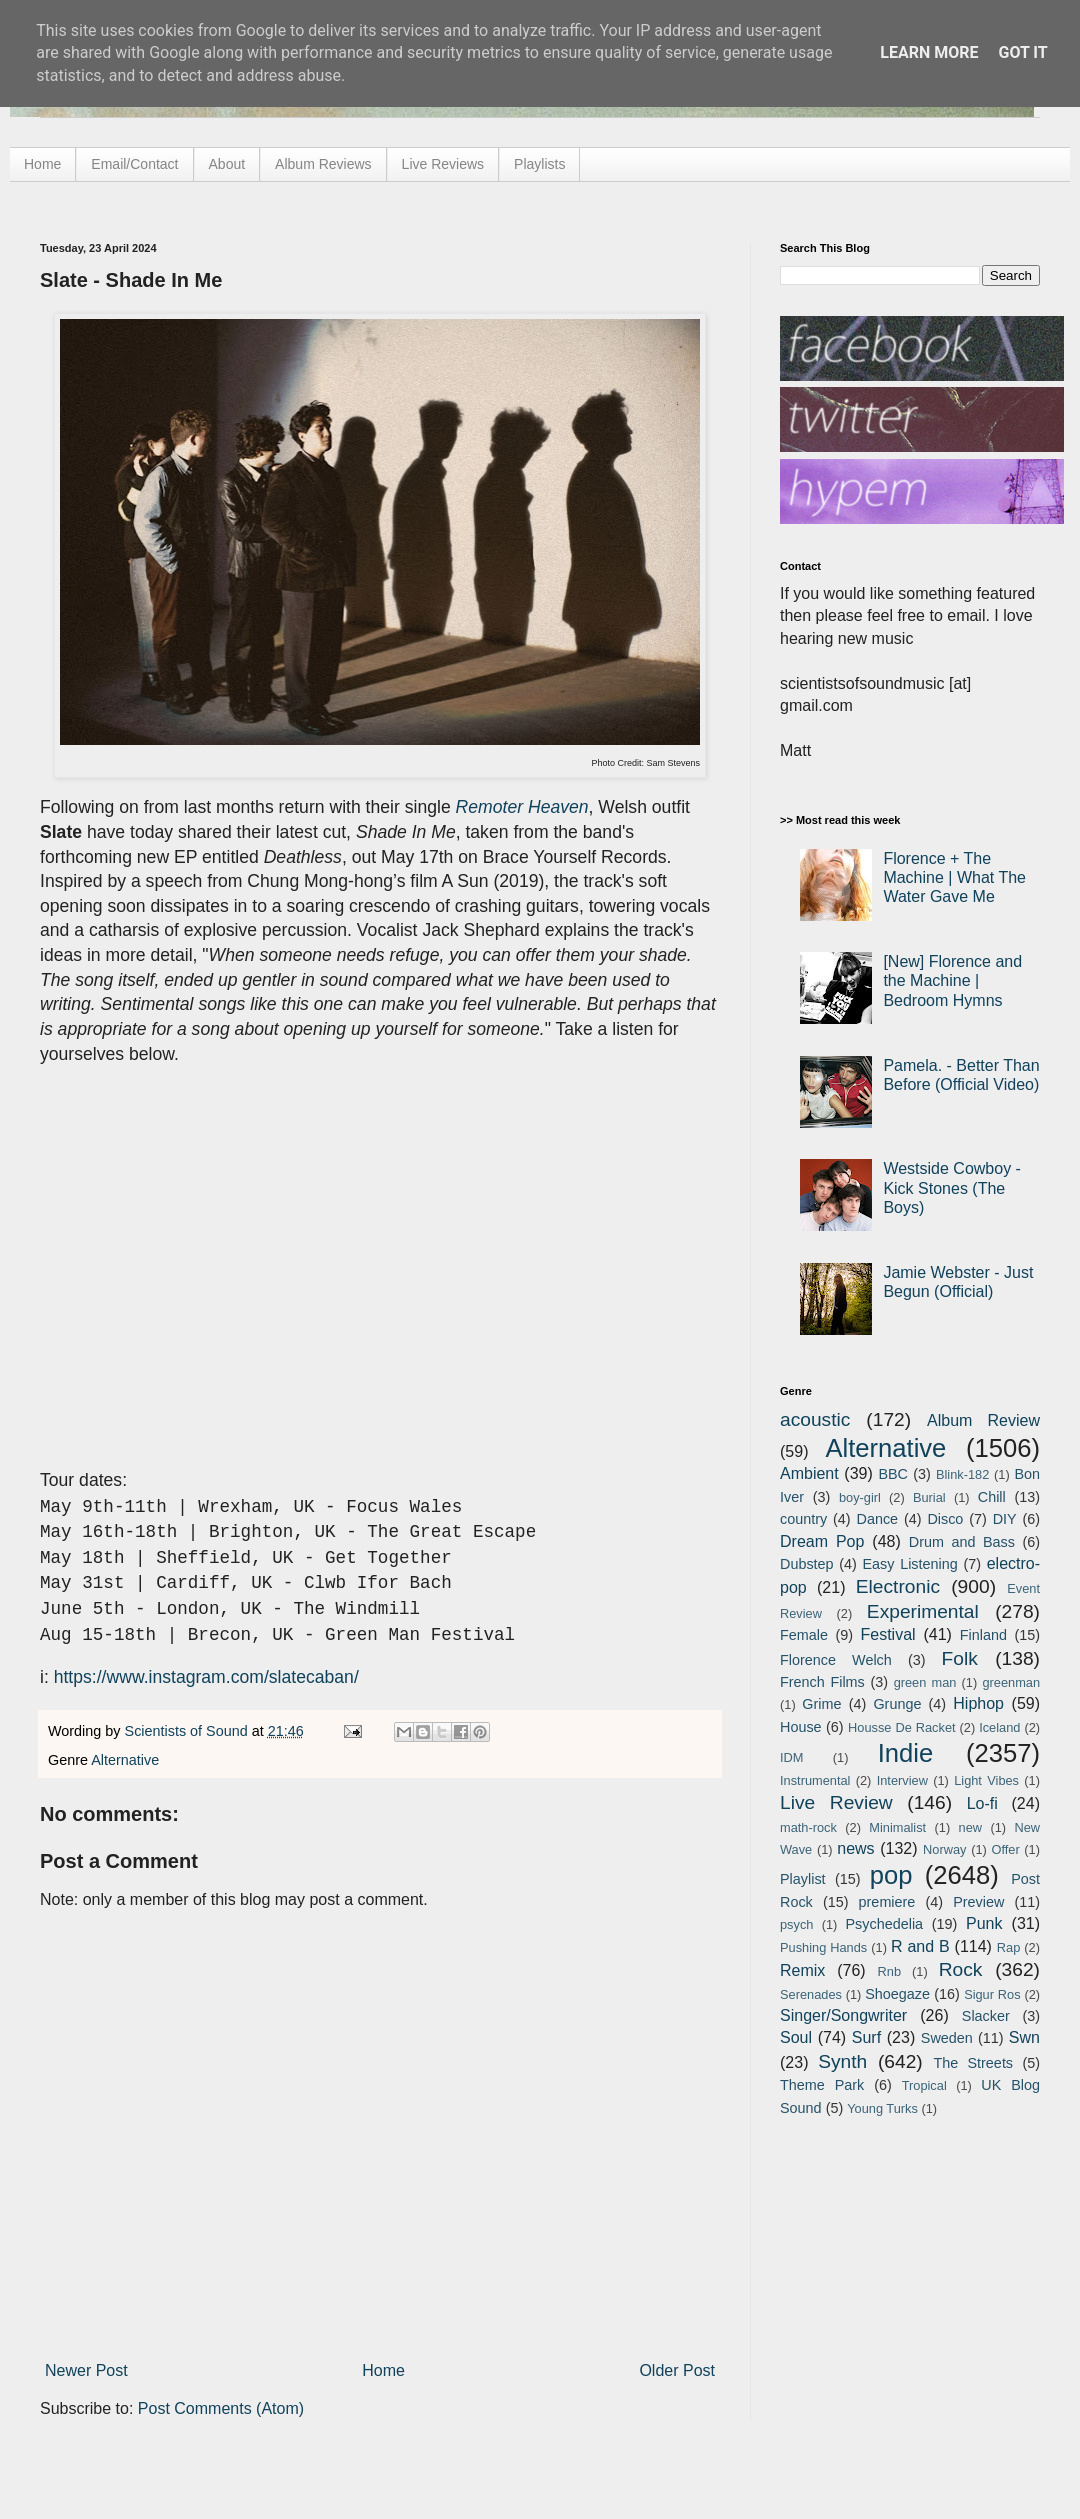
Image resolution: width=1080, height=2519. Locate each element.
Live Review (836, 1802)
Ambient (809, 1473)
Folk (960, 1658)
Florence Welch (836, 1660)
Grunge (897, 1704)
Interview (902, 1780)
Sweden (947, 2038)
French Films (822, 1682)
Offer (1005, 1849)
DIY (1005, 1519)
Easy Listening (910, 1564)
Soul (796, 2037)
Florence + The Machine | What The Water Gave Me (954, 877)
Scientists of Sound (188, 1731)
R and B (920, 1946)
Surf (866, 2037)
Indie (906, 1753)
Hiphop (978, 1703)
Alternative (125, 1760)
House (801, 1727)
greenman (1011, 1682)
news (855, 1848)
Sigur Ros (992, 1994)
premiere (887, 1902)
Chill (992, 1497)
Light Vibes (986, 1780)
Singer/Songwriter (843, 2015)
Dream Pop (822, 1541)
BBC (893, 1474)
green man (925, 1682)
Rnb (889, 1971)
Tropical (924, 2085)
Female (804, 1635)
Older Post (677, 2370)
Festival (887, 1634)
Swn (1024, 2037)
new (970, 1827)
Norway (944, 1849)
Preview (978, 1902)
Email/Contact (134, 164)
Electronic (898, 1586)
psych (796, 1924)
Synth (842, 2061)
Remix (802, 1970)
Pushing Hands (823, 1947)
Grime (821, 1704)
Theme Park (822, 2085)
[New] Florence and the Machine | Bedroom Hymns (952, 980)
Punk (984, 1923)
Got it (1022, 52)
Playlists (539, 164)
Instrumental (815, 1780)
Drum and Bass (962, 1542)
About (227, 164)
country (803, 1519)
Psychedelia (884, 1924)
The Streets (973, 2063)
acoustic (815, 1419)
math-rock (808, 1827)
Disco (945, 1519)
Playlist (803, 1879)
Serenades (811, 1994)
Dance (877, 1519)
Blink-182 (962, 1474)
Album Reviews (323, 164)
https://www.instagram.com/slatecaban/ (206, 1677)
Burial (929, 1497)
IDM (791, 1757)
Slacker (986, 2016)
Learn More (929, 52)
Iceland (999, 1727)
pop (891, 1875)
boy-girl (860, 1497)
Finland (983, 1635)
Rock (961, 1969)
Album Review (983, 1420)
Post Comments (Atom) (221, 2408)
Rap (1008, 1947)
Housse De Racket (902, 1727)
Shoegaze (897, 1994)
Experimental (923, 1611)
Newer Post (86, 2370)
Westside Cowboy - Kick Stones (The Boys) (952, 1187)
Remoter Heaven (522, 807)
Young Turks (882, 2108)
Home (42, 164)
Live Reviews (443, 164)
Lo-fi (982, 1803)
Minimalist (897, 1827)
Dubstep (807, 1564)
